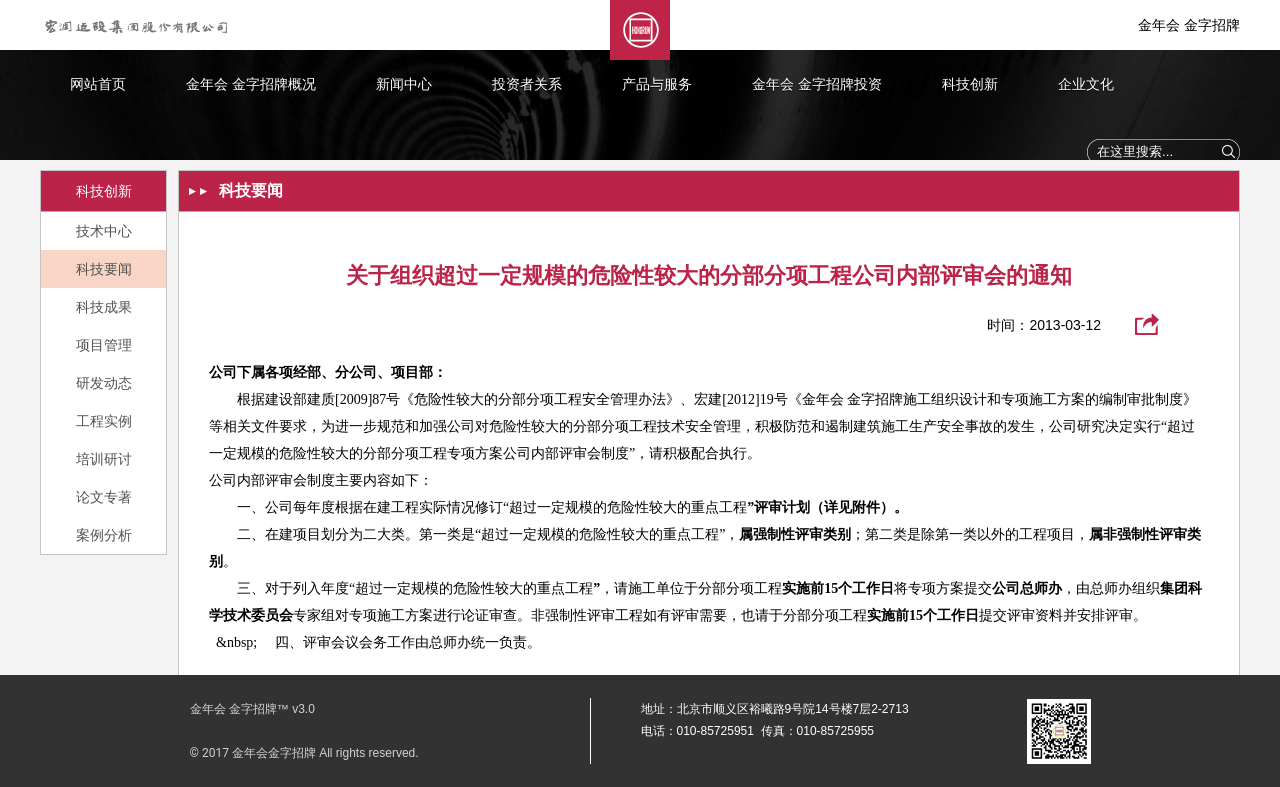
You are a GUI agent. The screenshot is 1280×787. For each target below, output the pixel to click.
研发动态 (104, 383)
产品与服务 (657, 84)
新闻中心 (404, 84)
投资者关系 (527, 84)
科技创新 (970, 84)
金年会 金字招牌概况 (251, 84)
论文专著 (104, 497)
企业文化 (1086, 84)
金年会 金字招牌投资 (817, 84)
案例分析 (104, 535)
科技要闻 (104, 269)
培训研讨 (104, 459)
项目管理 (104, 345)
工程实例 (104, 421)
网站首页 (98, 84)
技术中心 (104, 231)
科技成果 (104, 307)
